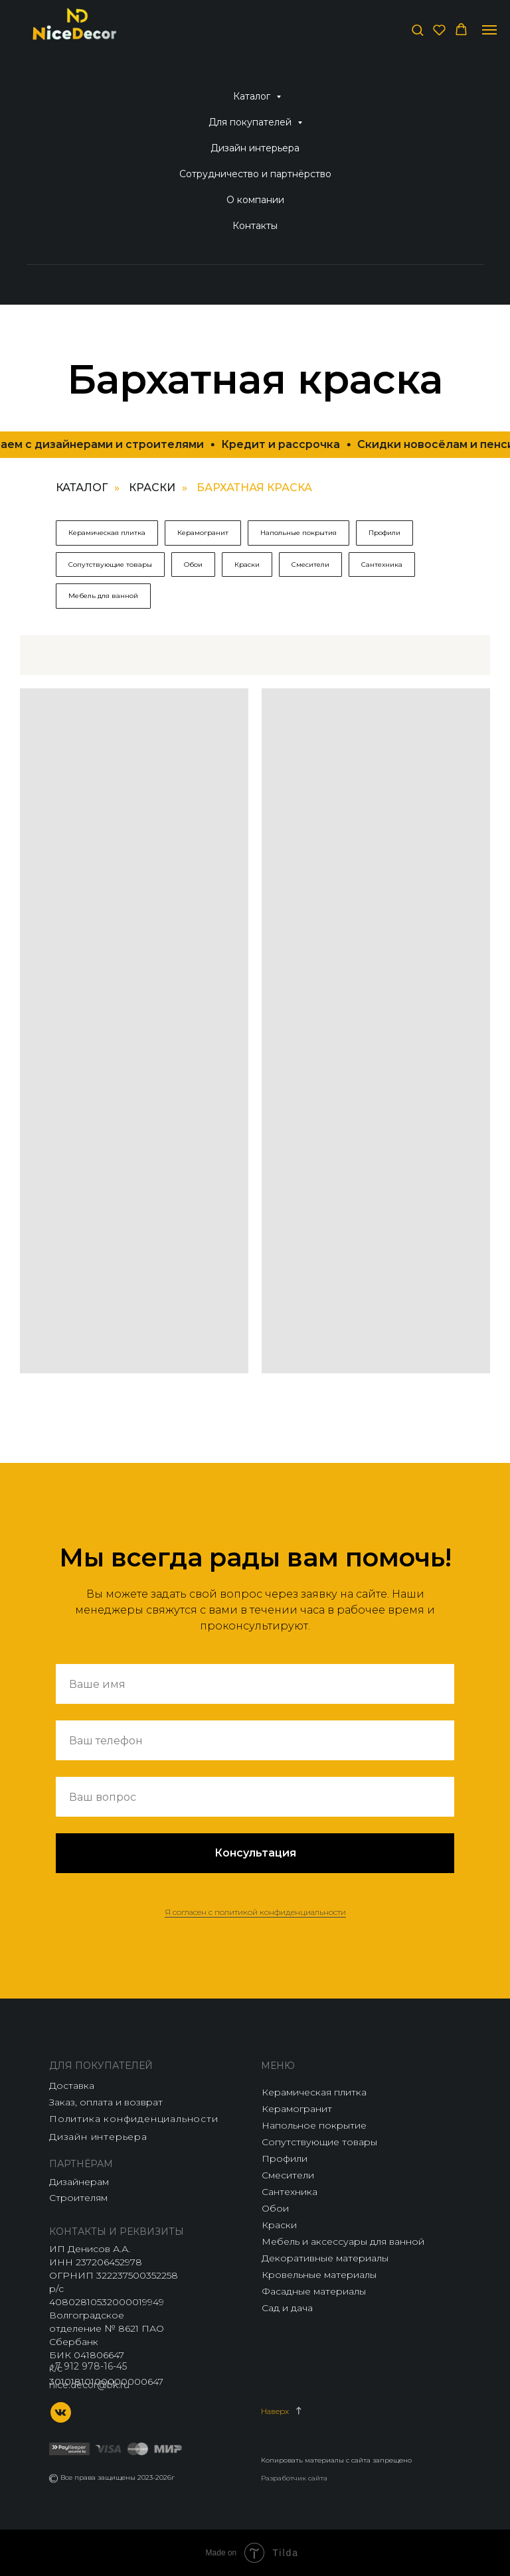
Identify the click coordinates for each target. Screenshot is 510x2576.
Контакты (255, 226)
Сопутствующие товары (110, 564)
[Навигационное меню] (489, 30)
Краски (152, 487)
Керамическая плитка (106, 532)
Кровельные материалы (319, 2275)
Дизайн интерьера (255, 148)
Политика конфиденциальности (133, 2119)
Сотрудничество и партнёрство (255, 174)
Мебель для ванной (103, 595)
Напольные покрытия (298, 532)
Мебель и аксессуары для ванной (343, 2241)
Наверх (275, 2411)
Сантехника (381, 564)
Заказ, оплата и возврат (106, 2102)
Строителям (78, 2198)
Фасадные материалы (314, 2291)
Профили (384, 532)
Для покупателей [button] (251, 122)
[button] (417, 29)
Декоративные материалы (325, 2258)
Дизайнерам (79, 2182)
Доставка (71, 2085)
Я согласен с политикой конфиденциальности (255, 1912)
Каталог (253, 96)
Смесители (310, 564)
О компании (255, 200)
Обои (193, 564)
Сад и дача (287, 2308)
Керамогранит (202, 532)
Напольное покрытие (314, 2125)
